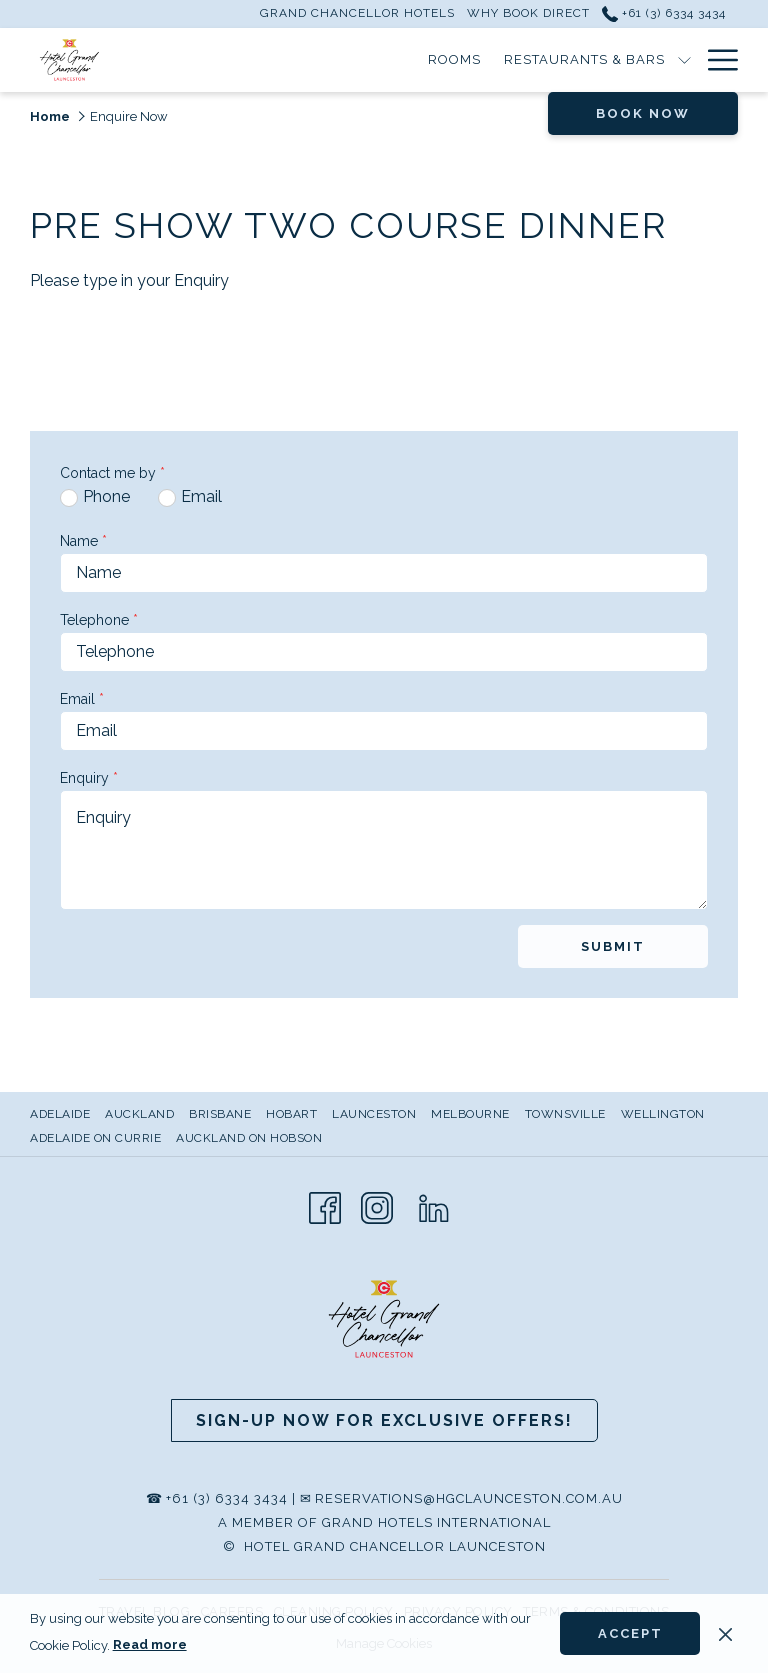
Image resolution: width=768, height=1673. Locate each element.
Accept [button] (630, 1633)
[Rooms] (269, 60)
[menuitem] (62, 1114)
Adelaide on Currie (95, 1138)
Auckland (139, 1114)
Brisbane (220, 1114)
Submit (613, 946)
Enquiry (89, 778)
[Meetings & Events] (591, 60)
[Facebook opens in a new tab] (325, 1205)
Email (82, 699)
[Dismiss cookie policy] (725, 1633)
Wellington (663, 1114)
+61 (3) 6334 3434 (227, 1498)
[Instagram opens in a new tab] (377, 1205)
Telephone (99, 620)
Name (83, 541)
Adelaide (60, 1114)
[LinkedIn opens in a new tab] (434, 1205)
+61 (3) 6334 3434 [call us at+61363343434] (664, 13)
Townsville (565, 1114)
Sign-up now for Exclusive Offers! (384, 1420)
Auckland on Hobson (249, 1138)
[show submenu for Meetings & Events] (684, 60)
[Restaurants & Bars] (399, 60)
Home (50, 116)
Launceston (374, 1114)
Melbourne (470, 1114)
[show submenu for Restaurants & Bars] (498, 60)
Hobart (291, 1114)
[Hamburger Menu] (715, 60)
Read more (150, 1644)
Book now (643, 113)
